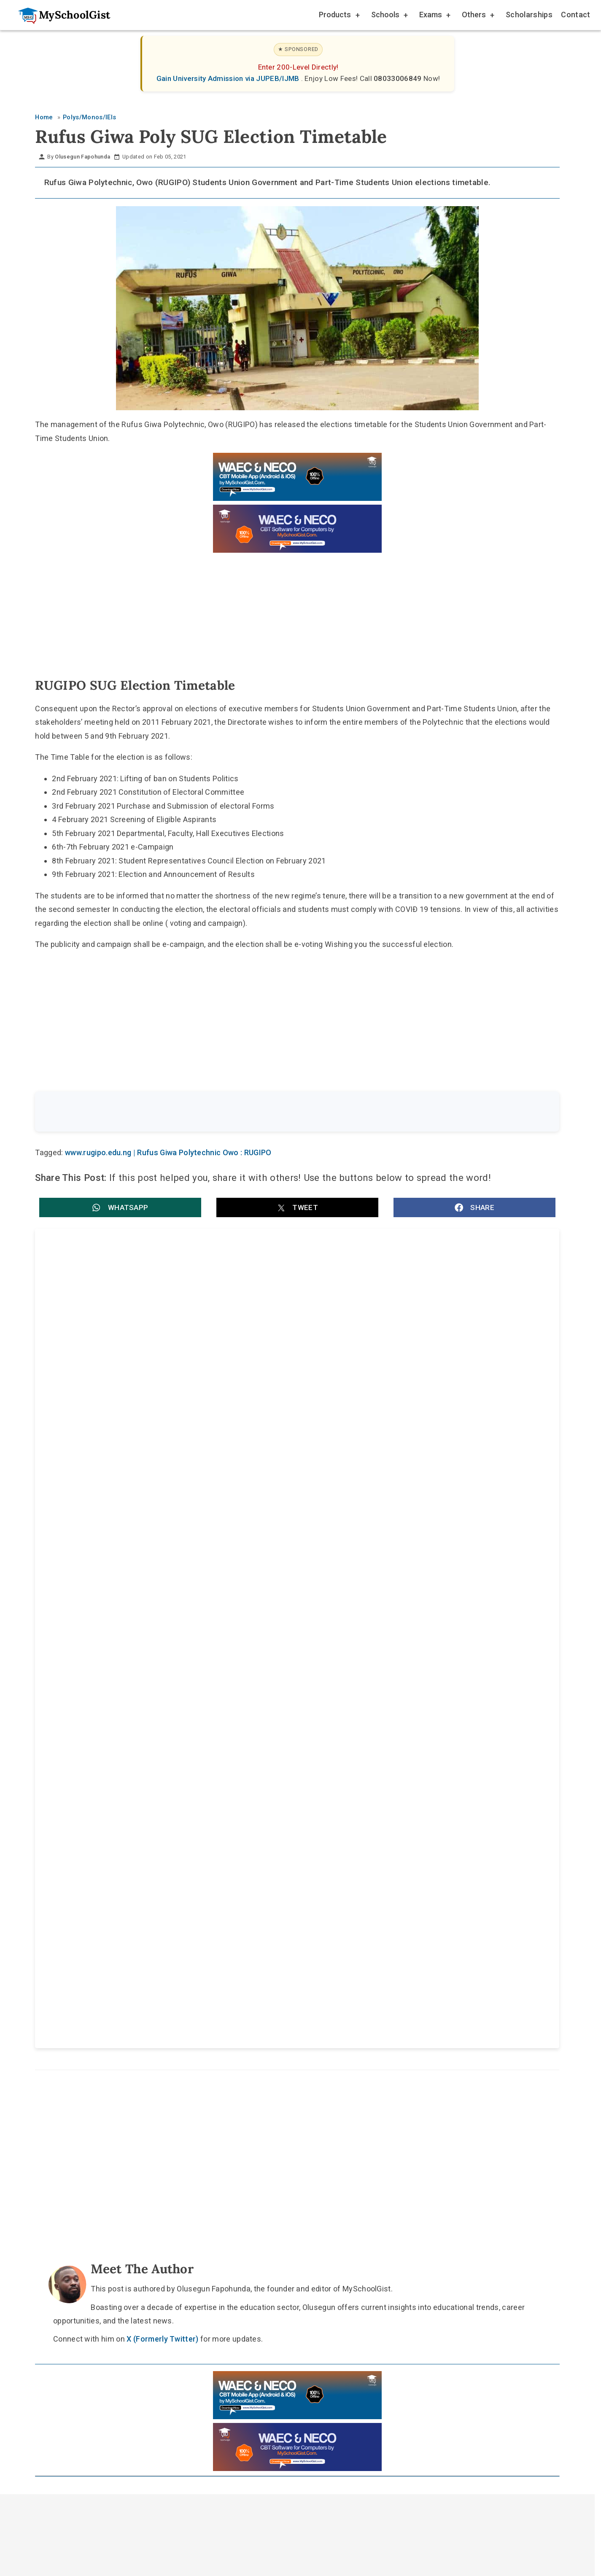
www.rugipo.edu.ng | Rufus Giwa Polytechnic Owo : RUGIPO (168, 1153)
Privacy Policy (368, 1985)
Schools (388, 16)
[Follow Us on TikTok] (273, 1965)
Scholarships (529, 14)
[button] (120, 1209)
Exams (434, 16)
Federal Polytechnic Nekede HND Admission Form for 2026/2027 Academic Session (417, 1509)
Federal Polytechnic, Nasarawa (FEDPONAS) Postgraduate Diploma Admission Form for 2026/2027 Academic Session (161, 1598)
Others (477, 16)
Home (214, 1985)
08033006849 (398, 78)
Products (338, 16)
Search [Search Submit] (528, 1112)
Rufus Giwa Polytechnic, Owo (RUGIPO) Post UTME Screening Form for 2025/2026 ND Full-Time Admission (162, 1421)
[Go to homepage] (60, 15)
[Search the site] (275, 1112)
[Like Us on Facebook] (313, 1965)
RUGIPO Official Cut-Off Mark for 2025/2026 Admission (143, 1328)
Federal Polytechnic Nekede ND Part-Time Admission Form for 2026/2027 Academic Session (412, 1421)
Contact (575, 14)
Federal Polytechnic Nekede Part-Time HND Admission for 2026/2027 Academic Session (167, 1509)
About (256, 1985)
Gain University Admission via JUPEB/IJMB (228, 78)
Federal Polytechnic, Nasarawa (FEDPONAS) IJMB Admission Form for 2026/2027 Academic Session (424, 1598)
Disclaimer (305, 1985)
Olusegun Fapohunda (82, 156)
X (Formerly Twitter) (162, 1795)
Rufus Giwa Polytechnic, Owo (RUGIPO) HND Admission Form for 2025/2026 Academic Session (415, 1333)
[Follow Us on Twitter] (293, 1965)
